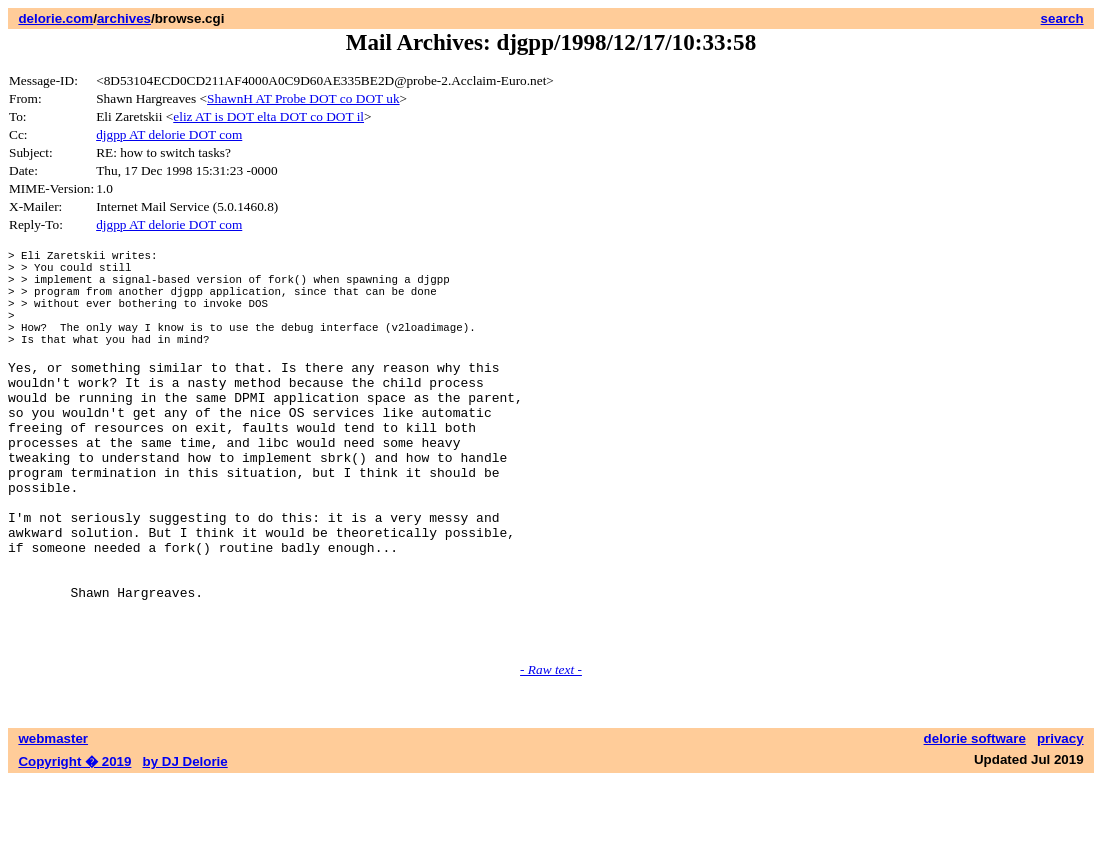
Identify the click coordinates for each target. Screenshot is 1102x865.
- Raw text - (551, 753)
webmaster (53, 822)
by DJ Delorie (185, 845)
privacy (1060, 822)
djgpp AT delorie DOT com (169, 134)
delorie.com (55, 18)
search (1062, 18)
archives (124, 18)
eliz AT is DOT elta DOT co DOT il (268, 116)
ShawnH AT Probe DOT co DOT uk (303, 98)
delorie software (975, 822)
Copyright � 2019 (74, 845)
